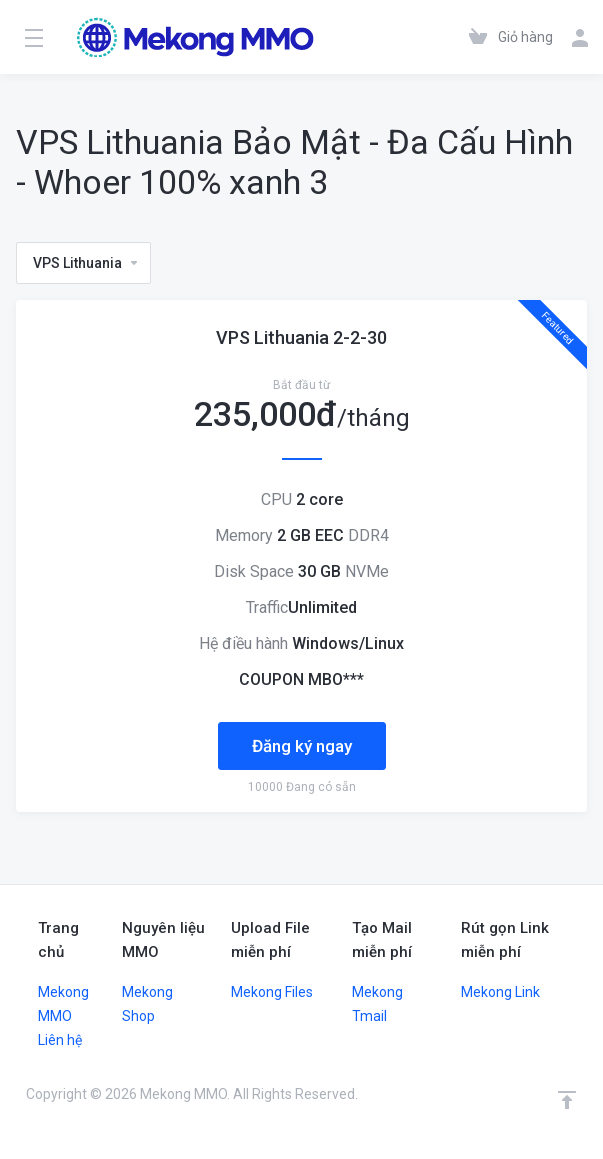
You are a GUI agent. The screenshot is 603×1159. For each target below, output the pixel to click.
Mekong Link (500, 992)
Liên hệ (60, 1040)
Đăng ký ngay (302, 746)
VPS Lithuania (86, 263)
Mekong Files (272, 992)
